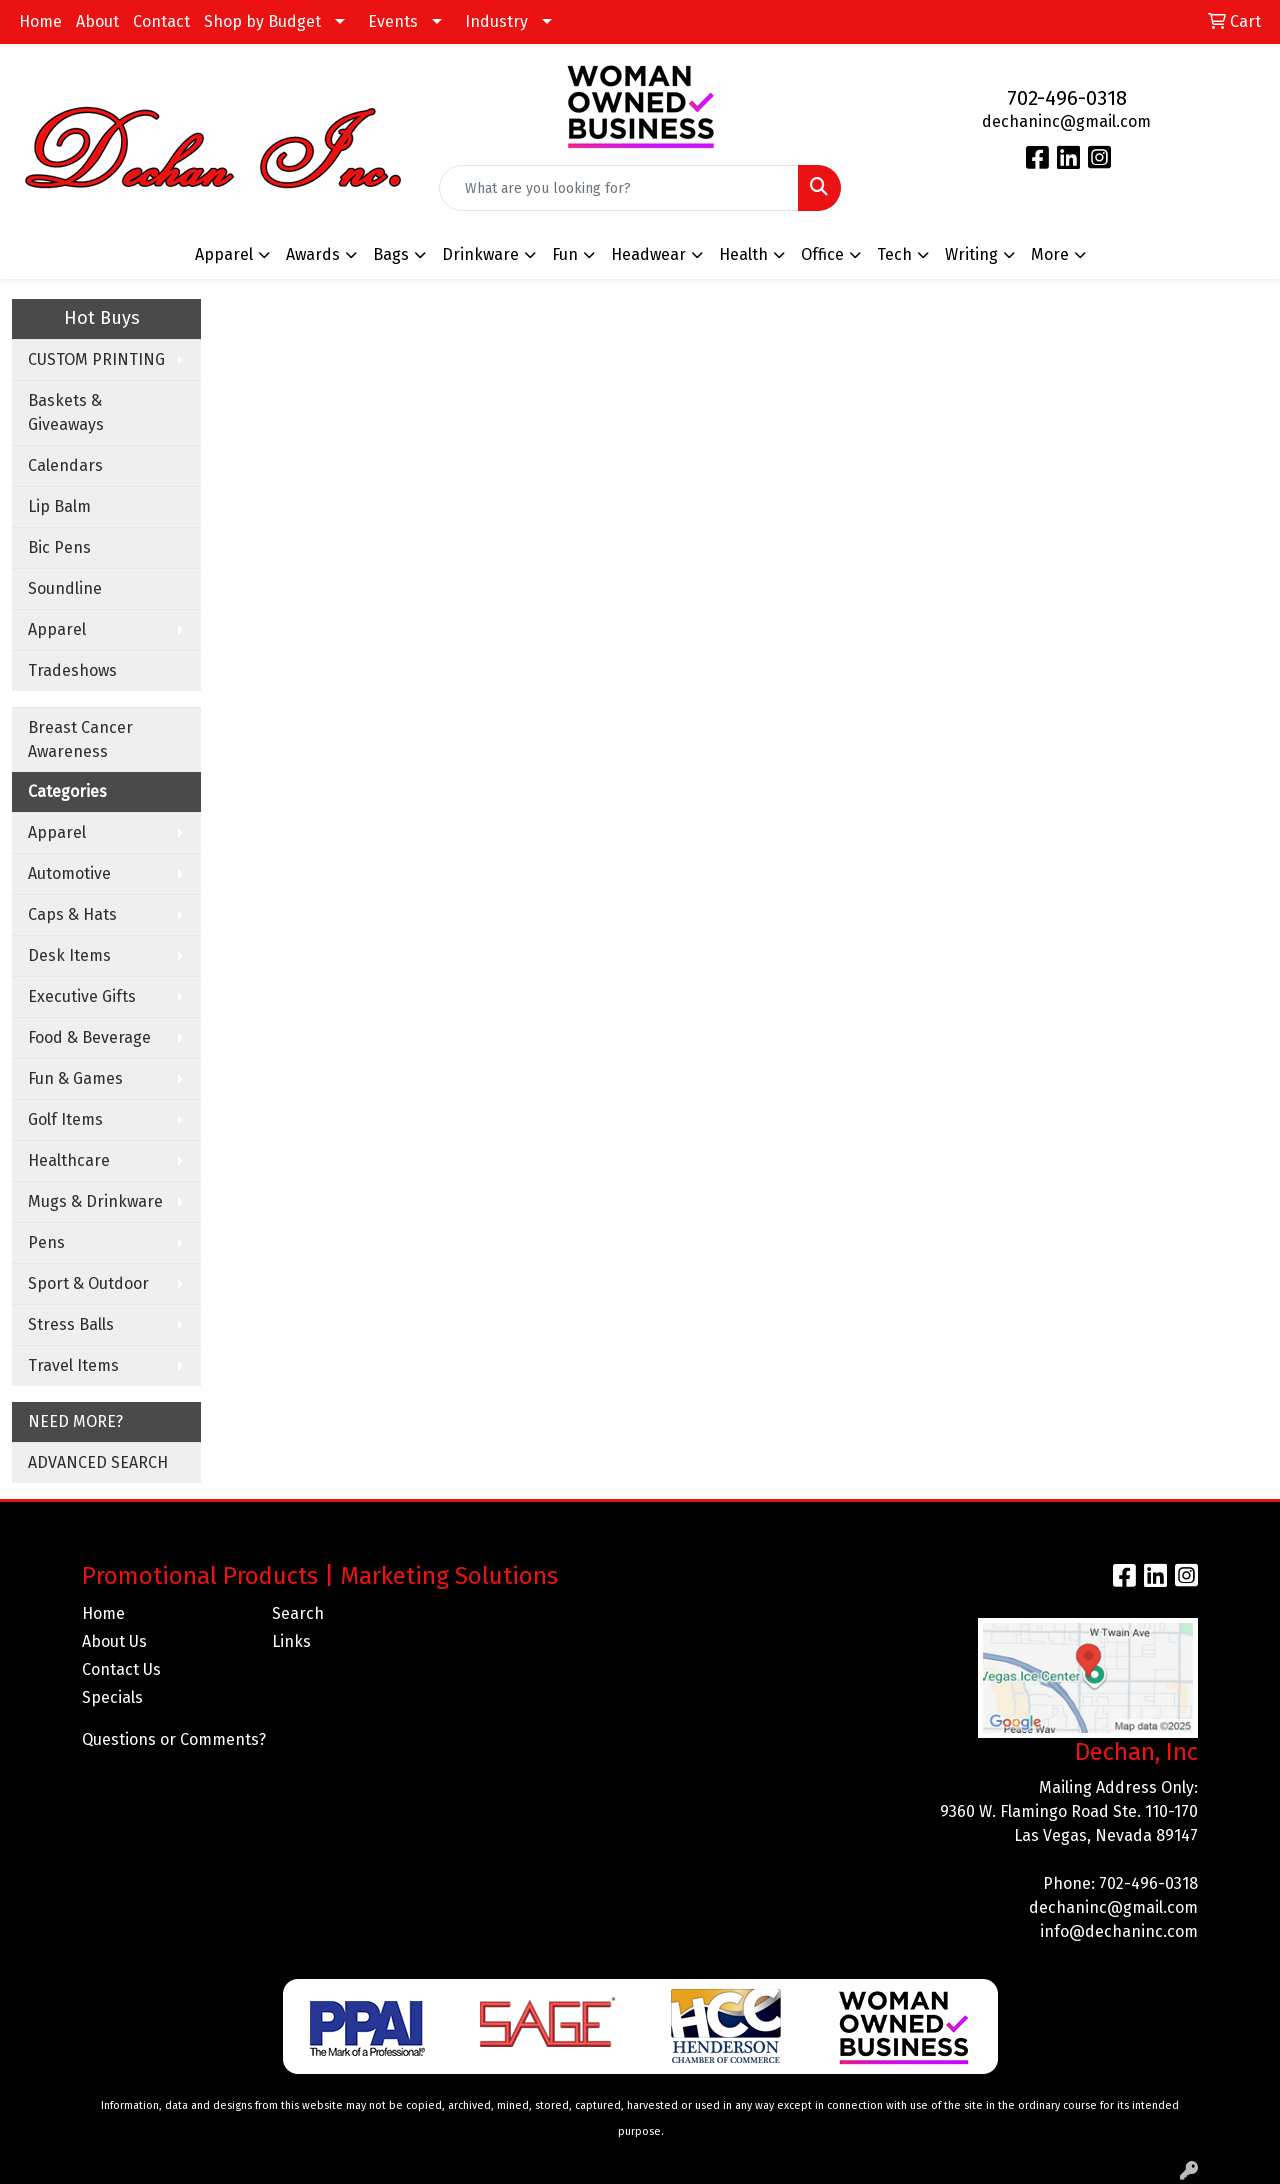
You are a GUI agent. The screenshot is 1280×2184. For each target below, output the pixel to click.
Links (291, 1641)
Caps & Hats (72, 914)
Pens (46, 1242)
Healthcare (69, 1160)
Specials (112, 1697)
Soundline (65, 588)
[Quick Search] (619, 188)
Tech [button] (894, 254)
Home (40, 21)
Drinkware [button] (480, 254)
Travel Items (73, 1365)
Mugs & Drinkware (95, 1201)
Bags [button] (391, 254)
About (97, 21)
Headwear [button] (648, 254)
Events (393, 21)
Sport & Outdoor (88, 1283)
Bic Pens (59, 547)
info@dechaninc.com (1119, 1931)
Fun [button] (565, 254)
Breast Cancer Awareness (80, 739)
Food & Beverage (89, 1037)
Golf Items (65, 1119)
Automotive (69, 873)
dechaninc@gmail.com (1066, 121)
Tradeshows (72, 670)
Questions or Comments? (174, 1739)
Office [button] (822, 254)
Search (298, 1613)
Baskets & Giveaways (66, 412)
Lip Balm (59, 506)
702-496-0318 (1067, 98)
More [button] (1050, 254)
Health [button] (743, 254)
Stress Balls (71, 1324)
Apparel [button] (224, 254)
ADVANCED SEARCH (98, 1462)
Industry (496, 21)
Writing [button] (971, 254)
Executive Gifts (82, 996)
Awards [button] (313, 254)
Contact (161, 21)
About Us (114, 1641)
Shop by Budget (262, 21)
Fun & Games (75, 1078)
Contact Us (121, 1669)
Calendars (65, 465)
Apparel (57, 629)
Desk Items (69, 955)
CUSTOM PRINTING (96, 359)
